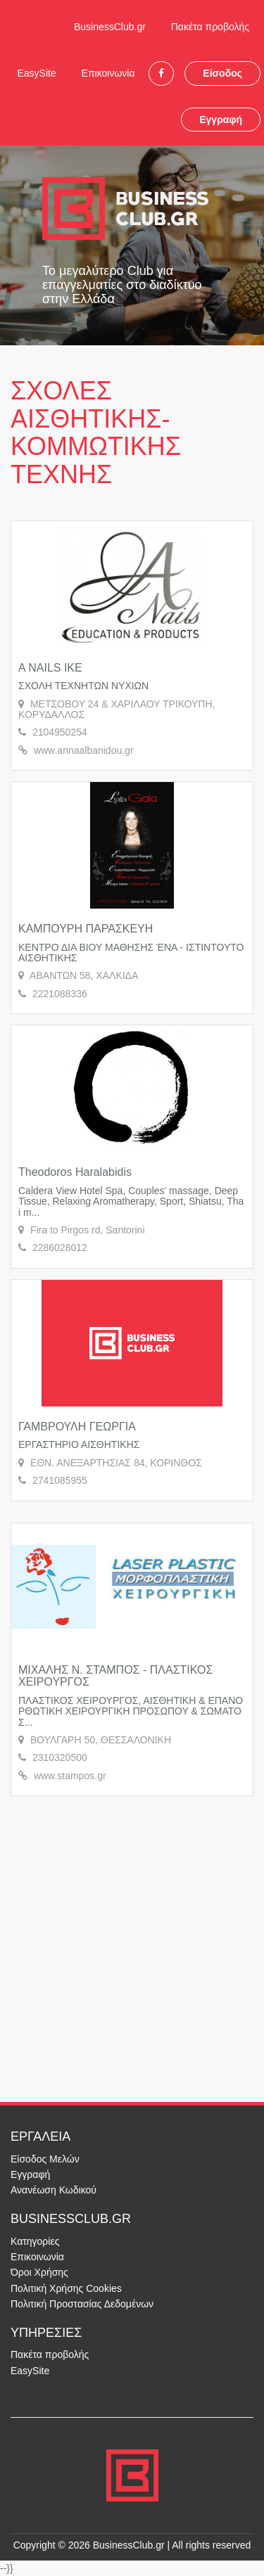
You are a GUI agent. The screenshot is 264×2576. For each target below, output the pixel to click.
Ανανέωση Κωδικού (53, 2190)
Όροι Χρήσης (39, 2272)
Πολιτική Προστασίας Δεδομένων (82, 2303)
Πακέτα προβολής (210, 26)
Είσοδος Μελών (45, 2159)
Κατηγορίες (35, 2241)
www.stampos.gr (70, 1775)
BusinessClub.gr (110, 26)
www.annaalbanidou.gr (84, 750)
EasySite (36, 73)
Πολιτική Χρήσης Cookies (66, 2288)
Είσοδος (222, 73)
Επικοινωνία (108, 73)
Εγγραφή (220, 119)
